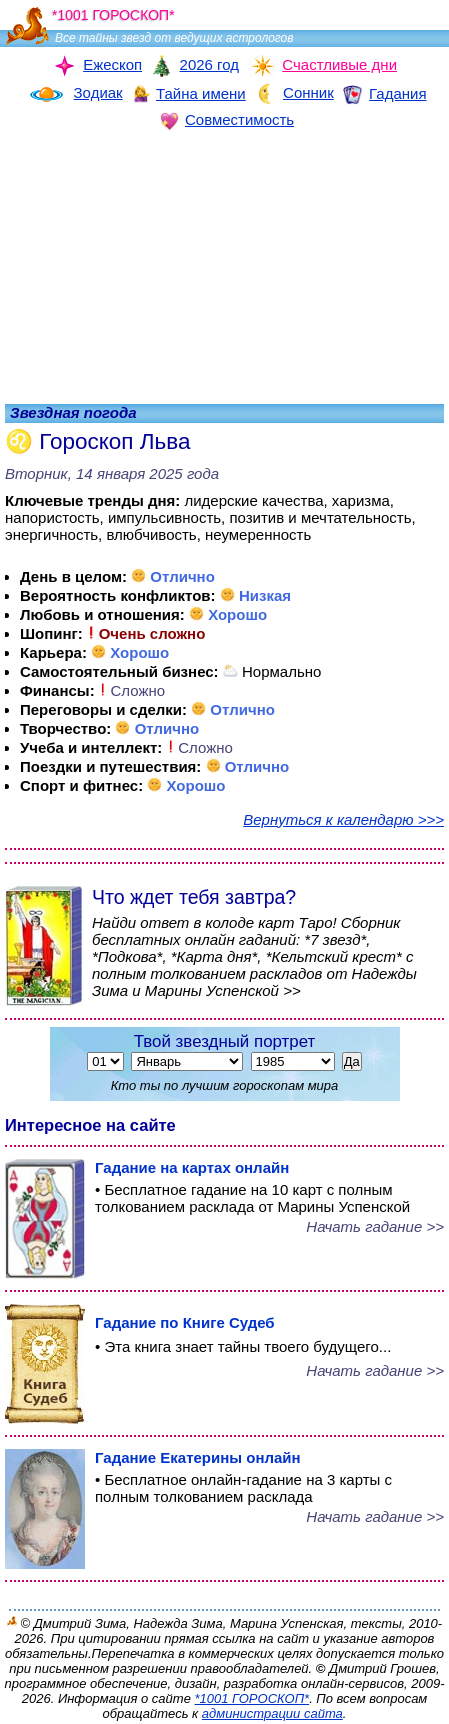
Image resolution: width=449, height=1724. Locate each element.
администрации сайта (272, 1713)
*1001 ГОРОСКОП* (252, 1698)
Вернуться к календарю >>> (343, 819)
